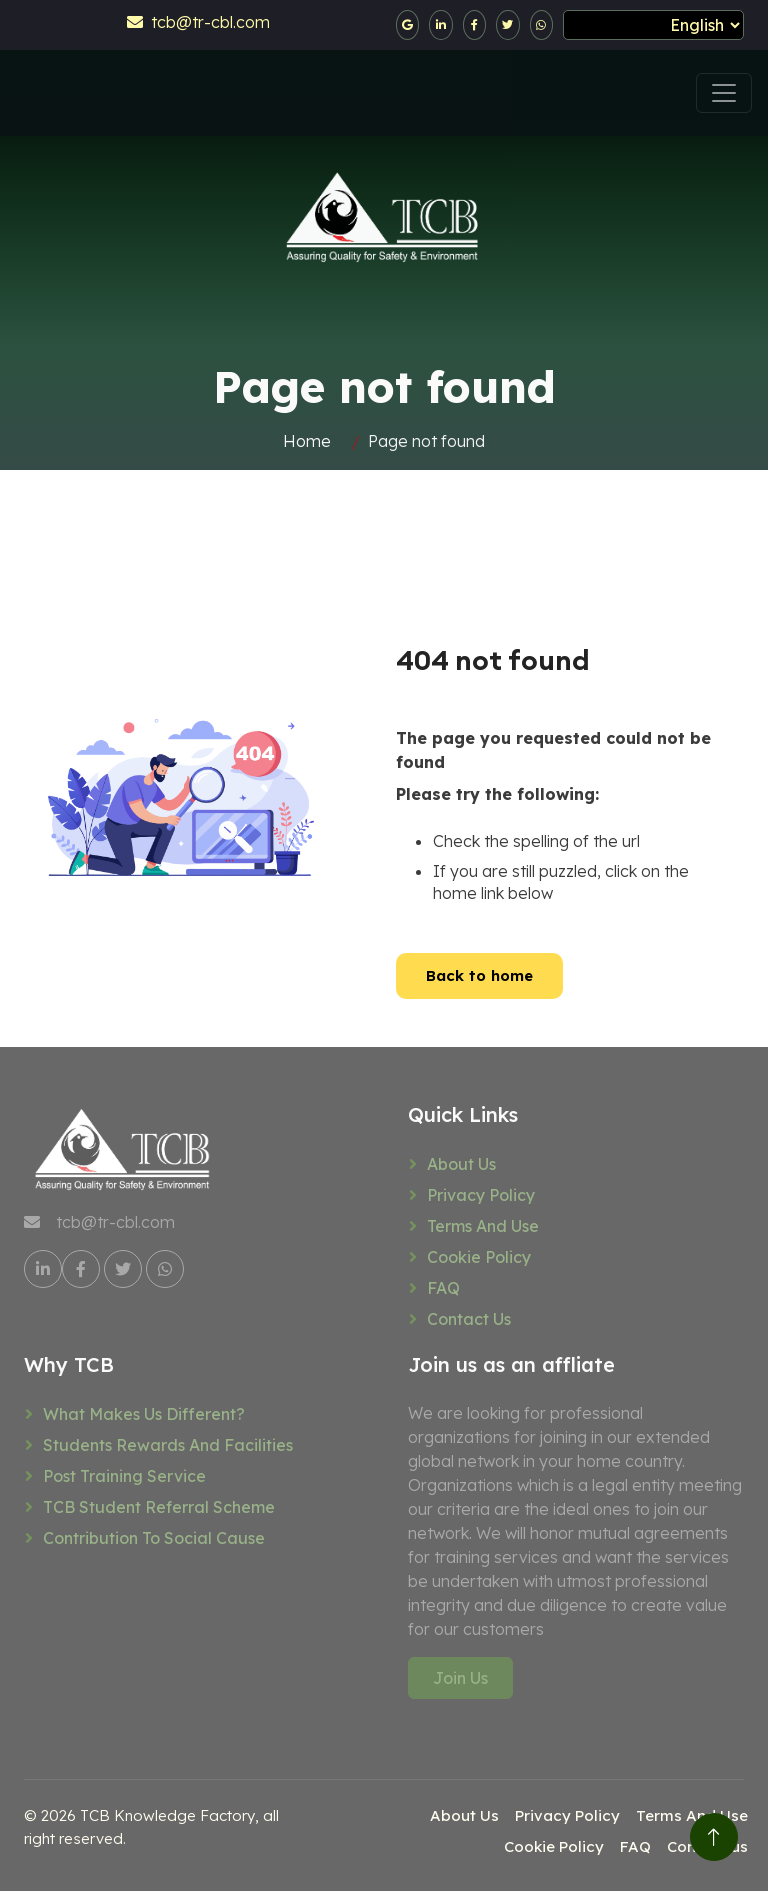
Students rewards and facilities (168, 1445)
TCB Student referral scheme (159, 1507)
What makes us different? (144, 1414)
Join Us (460, 1678)
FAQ (443, 1288)
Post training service (124, 1476)
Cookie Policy (479, 1257)
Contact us (469, 1319)
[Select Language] (653, 25)
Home (307, 441)
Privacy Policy (481, 1195)
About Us (461, 1164)
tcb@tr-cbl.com (198, 22)
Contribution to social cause (154, 1538)
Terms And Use (483, 1226)
